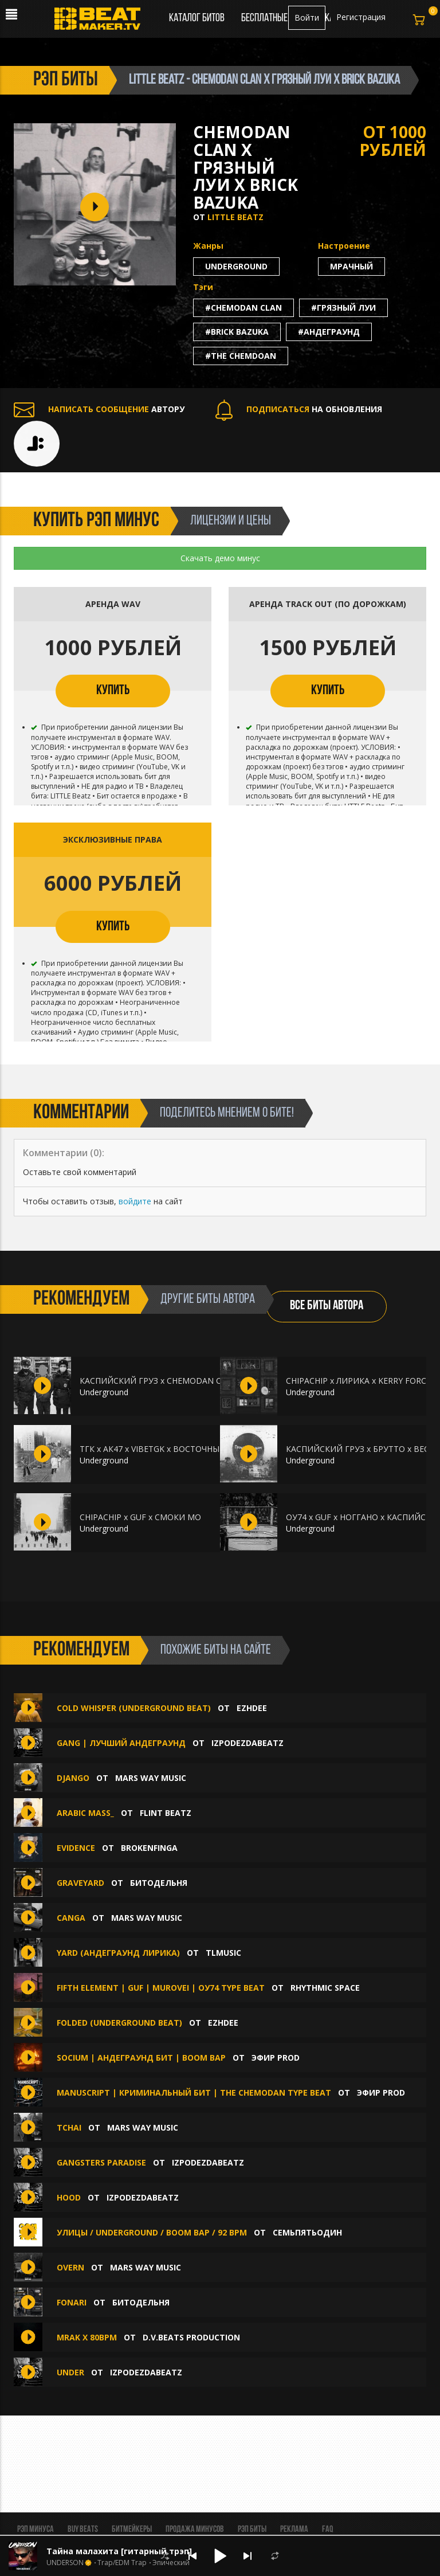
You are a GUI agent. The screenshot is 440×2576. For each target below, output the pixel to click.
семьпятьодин (307, 2232)
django (73, 1777)
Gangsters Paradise (101, 2162)
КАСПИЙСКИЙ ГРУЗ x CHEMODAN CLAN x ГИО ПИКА (184, 1380)
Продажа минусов (195, 2529)
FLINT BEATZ (165, 1812)
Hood (69, 2197)
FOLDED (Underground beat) (119, 2022)
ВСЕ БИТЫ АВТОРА (326, 1306)
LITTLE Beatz (235, 217)
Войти (306, 17)
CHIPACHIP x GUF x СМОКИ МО (140, 1517)
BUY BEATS (83, 2529)
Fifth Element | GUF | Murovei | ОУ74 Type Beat (161, 1987)
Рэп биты (252, 2529)
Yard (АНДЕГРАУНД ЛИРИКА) (118, 1952)
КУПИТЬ (112, 691)
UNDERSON (65, 2562)
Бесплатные (265, 18)
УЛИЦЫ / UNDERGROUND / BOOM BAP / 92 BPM (152, 2232)
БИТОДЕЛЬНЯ (158, 1882)
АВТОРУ (99, 409)
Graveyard (80, 1882)
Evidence (77, 1847)
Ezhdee (252, 1707)
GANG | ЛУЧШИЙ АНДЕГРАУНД (122, 1742)
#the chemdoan (240, 355)
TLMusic (223, 1952)
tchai (69, 2127)
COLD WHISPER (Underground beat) (134, 1707)
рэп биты (65, 80)
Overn (70, 2267)
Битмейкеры (132, 2529)
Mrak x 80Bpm (87, 2337)
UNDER (70, 2372)
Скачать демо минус (220, 558)
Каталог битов (197, 18)
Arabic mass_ (85, 1812)
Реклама (294, 2529)
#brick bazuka (237, 331)
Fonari (73, 2302)
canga (71, 1917)
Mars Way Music (150, 1777)
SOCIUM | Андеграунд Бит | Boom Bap (141, 2057)
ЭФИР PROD (276, 2057)
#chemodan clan (243, 307)
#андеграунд (329, 331)
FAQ (327, 2529)
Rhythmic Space (325, 1987)
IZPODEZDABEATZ (247, 1742)
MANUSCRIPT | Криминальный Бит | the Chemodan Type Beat (194, 2092)
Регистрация (361, 16)
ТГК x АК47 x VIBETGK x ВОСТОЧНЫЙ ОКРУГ (167, 1448)
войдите (135, 1201)
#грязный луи (343, 307)
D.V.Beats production (191, 2337)
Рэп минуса (35, 2529)
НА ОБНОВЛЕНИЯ (298, 409)
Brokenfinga (149, 1847)
